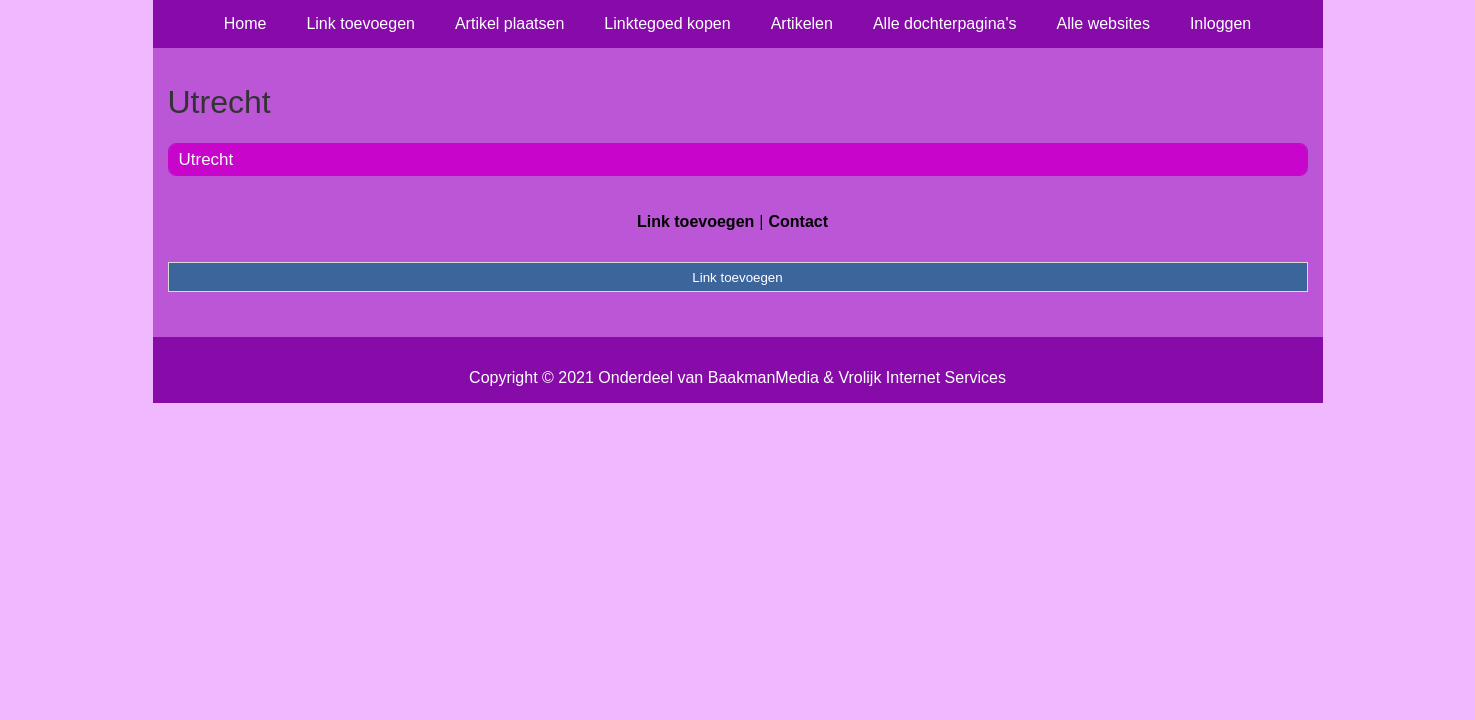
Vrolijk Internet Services (921, 377)
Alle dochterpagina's (945, 23)
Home (245, 23)
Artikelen (802, 23)
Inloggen (1220, 23)
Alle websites (1103, 23)
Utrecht (206, 159)
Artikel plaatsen (509, 23)
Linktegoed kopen (667, 23)
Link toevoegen (360, 23)
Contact (798, 221)
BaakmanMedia (763, 377)
